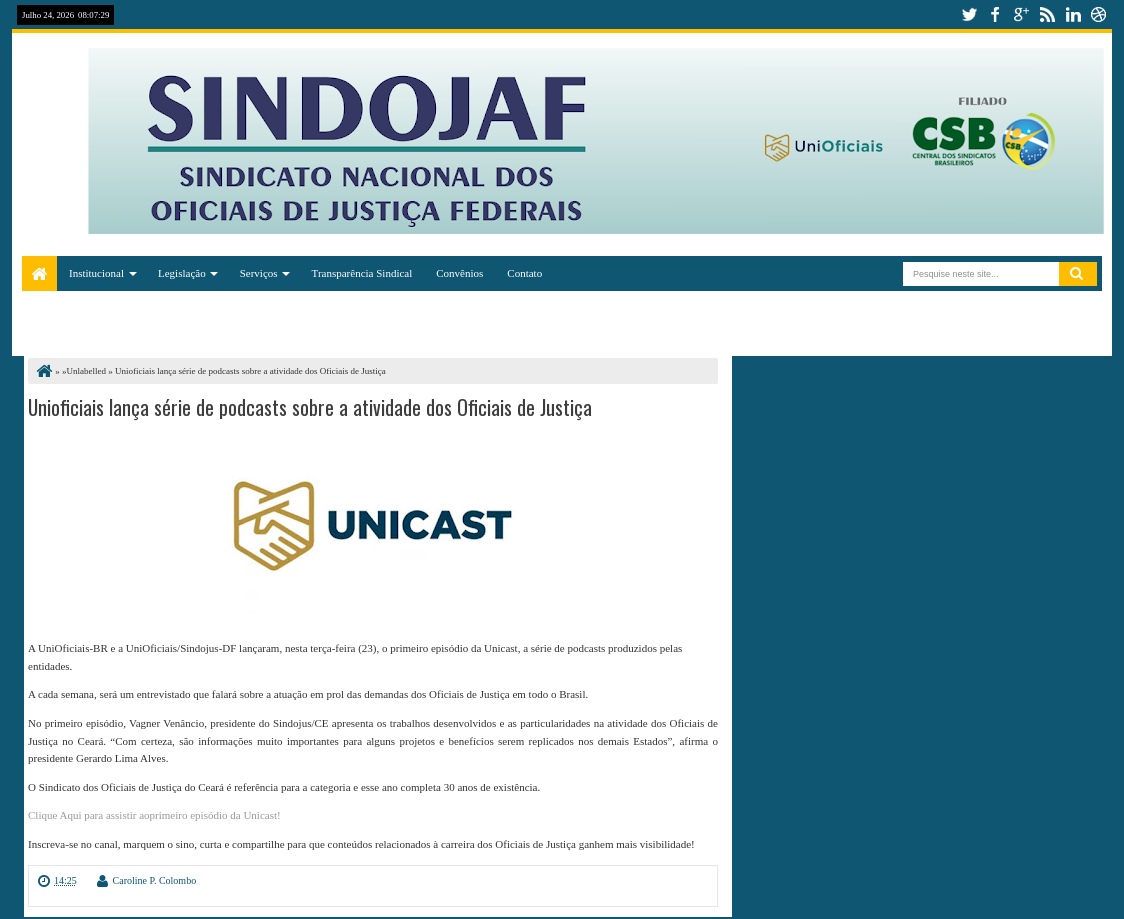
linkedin (1073, 14)
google (1021, 14)
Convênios (459, 273)
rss (1047, 14)
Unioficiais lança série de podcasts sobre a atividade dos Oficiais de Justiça (310, 407)
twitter (969, 14)
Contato (524, 273)
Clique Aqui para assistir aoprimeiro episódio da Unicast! (154, 815)
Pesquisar (1078, 274)
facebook (995, 14)
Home (39, 273)
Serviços (259, 273)
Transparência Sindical (362, 273)
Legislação (182, 273)
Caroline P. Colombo (155, 880)
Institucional (96, 273)
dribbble (1099, 14)
